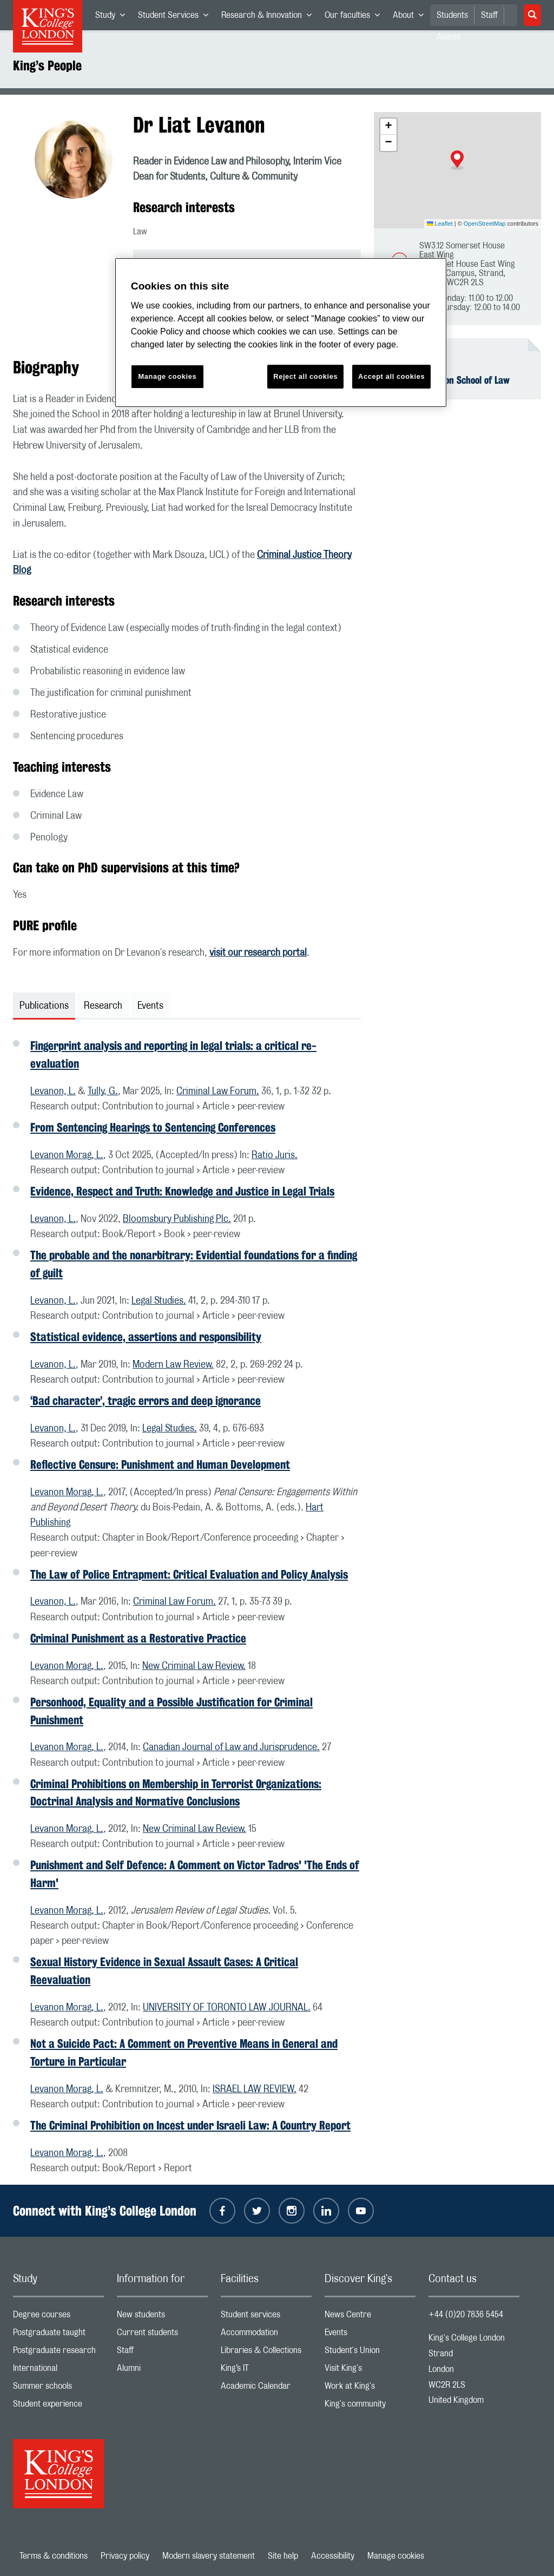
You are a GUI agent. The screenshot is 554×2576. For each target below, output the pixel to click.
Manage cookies (395, 2556)
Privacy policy (125, 2556)
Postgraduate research (58, 2353)
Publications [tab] (44, 1006)
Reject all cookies (305, 376)
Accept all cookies (391, 376)
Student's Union (370, 2353)
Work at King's (370, 2388)
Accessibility (332, 2556)
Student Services (176, 17)
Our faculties (355, 17)
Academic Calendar (266, 2388)
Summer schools (58, 2388)
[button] (457, 160)
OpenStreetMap (485, 223)
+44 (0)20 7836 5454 (465, 2314)
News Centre (370, 2317)
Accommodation (266, 2335)
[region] (281, 333)
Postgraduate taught (58, 2335)
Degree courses (58, 2317)
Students (452, 15)
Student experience (58, 2406)
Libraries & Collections (266, 2353)
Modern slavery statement (208, 2556)
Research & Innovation (269, 17)
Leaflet (440, 223)
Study (113, 17)
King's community (370, 2406)
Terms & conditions (53, 2556)
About (411, 17)
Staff (489, 15)
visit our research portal (258, 953)
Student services (266, 2317)
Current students (162, 2335)
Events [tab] (150, 1006)
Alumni (162, 2370)
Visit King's (370, 2370)
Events (370, 2335)
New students (162, 2317)
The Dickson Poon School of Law (448, 380)
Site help (283, 2556)
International (58, 2370)
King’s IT (266, 2370)
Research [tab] (103, 1006)
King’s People (47, 65)
